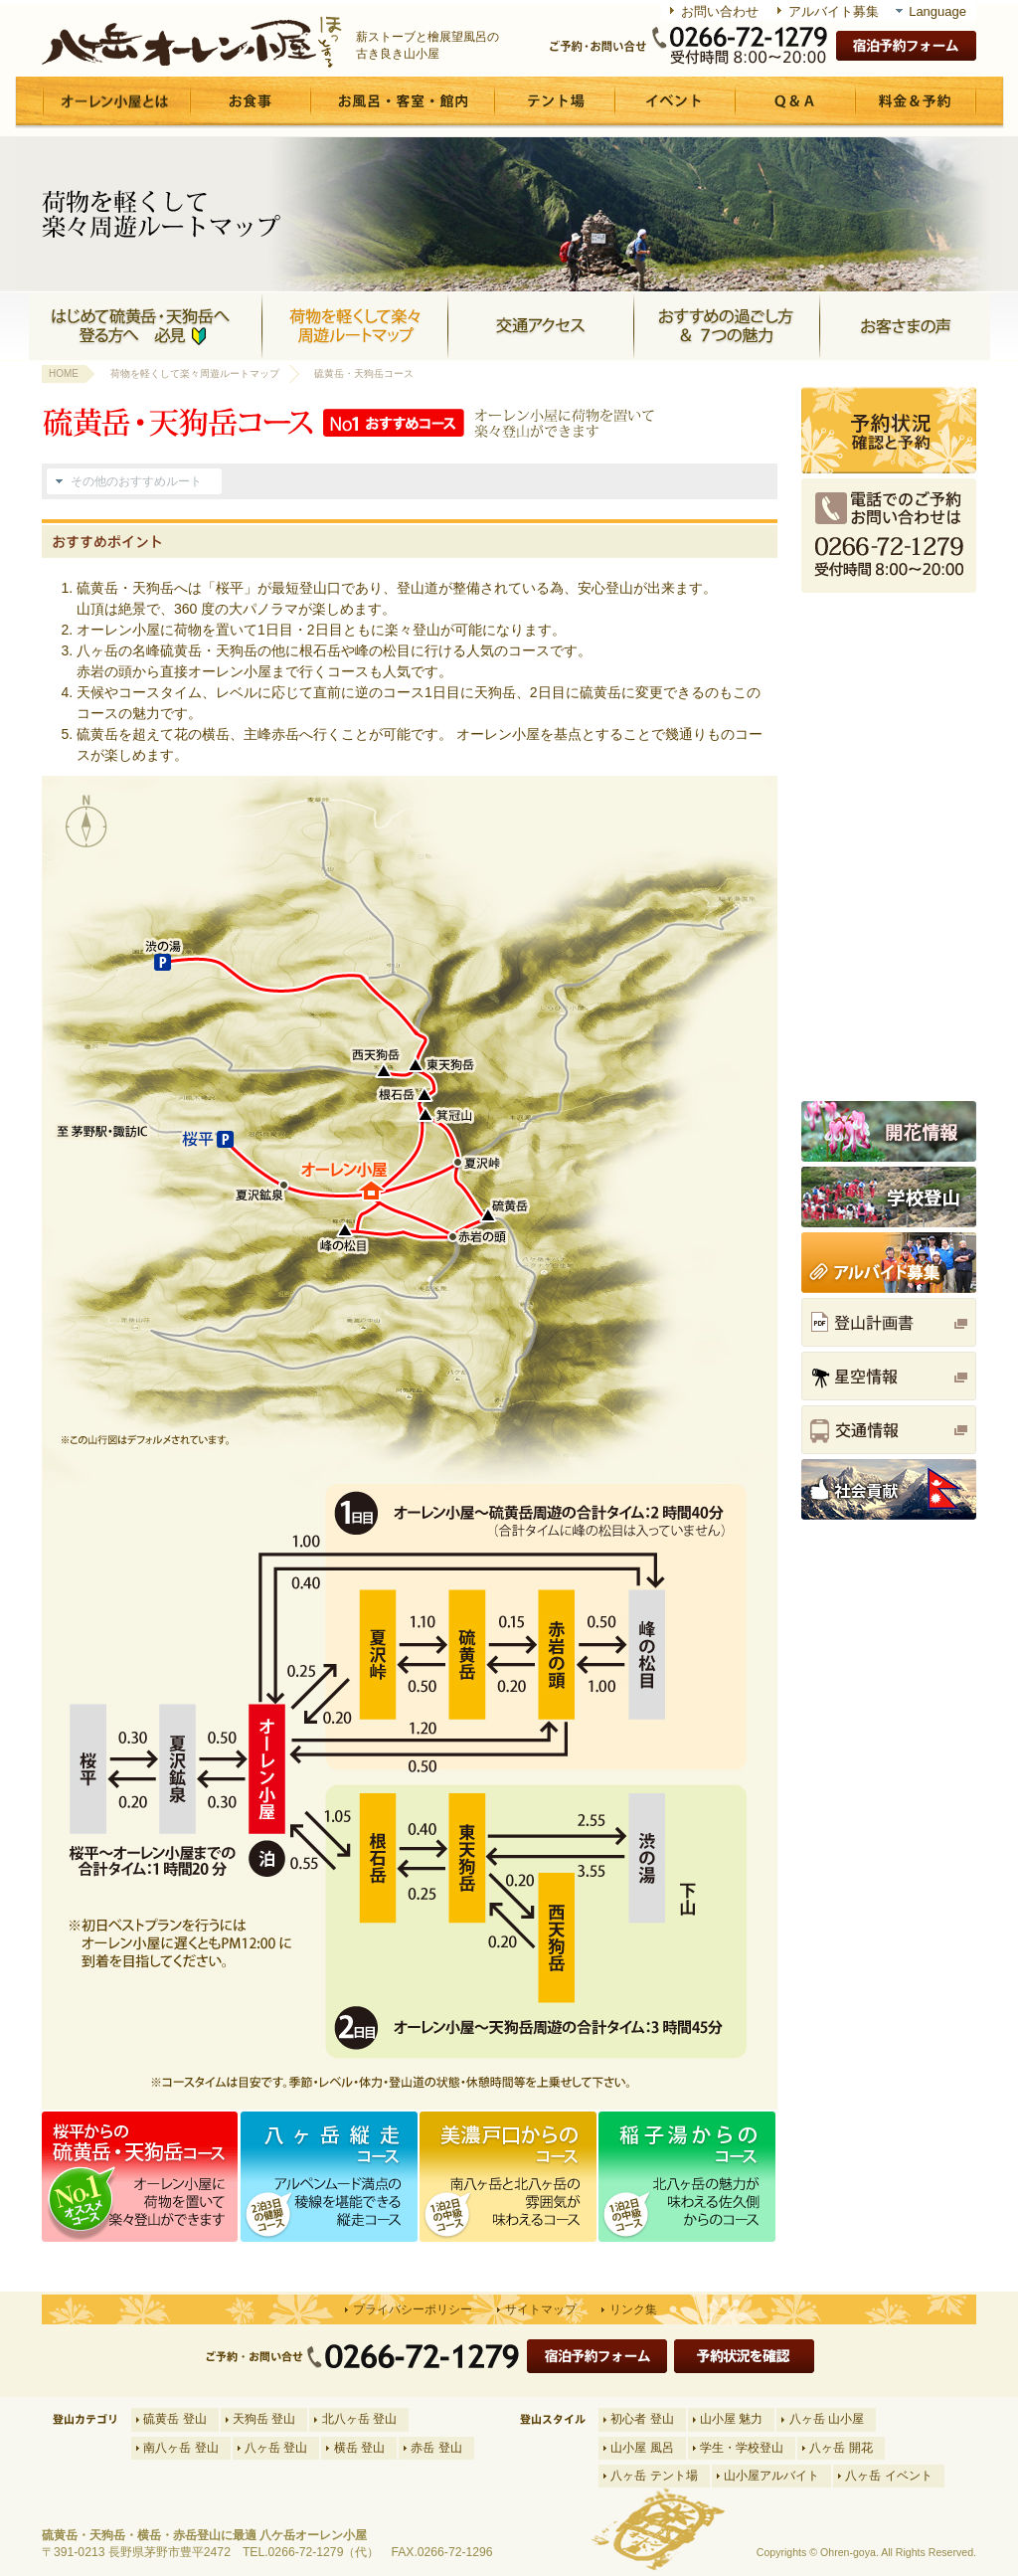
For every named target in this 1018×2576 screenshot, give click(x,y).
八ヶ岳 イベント (888, 2476)
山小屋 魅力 (731, 2419)
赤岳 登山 (436, 2448)
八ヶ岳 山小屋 (826, 2419)
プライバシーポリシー (412, 2309)
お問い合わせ (720, 11)
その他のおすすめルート (136, 481)
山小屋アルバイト (771, 2476)
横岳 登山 (359, 2448)
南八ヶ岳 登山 (180, 2448)
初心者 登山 (641, 2419)
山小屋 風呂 (641, 2448)
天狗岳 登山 (264, 2419)
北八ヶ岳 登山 (359, 2419)
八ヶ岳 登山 (276, 2448)
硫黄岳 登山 (174, 2419)
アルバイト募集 (833, 11)
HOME (64, 373)
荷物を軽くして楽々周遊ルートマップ (194, 373)
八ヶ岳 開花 (840, 2448)
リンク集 (633, 2309)
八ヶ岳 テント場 (653, 2476)
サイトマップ (541, 2309)
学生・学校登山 (741, 2448)
